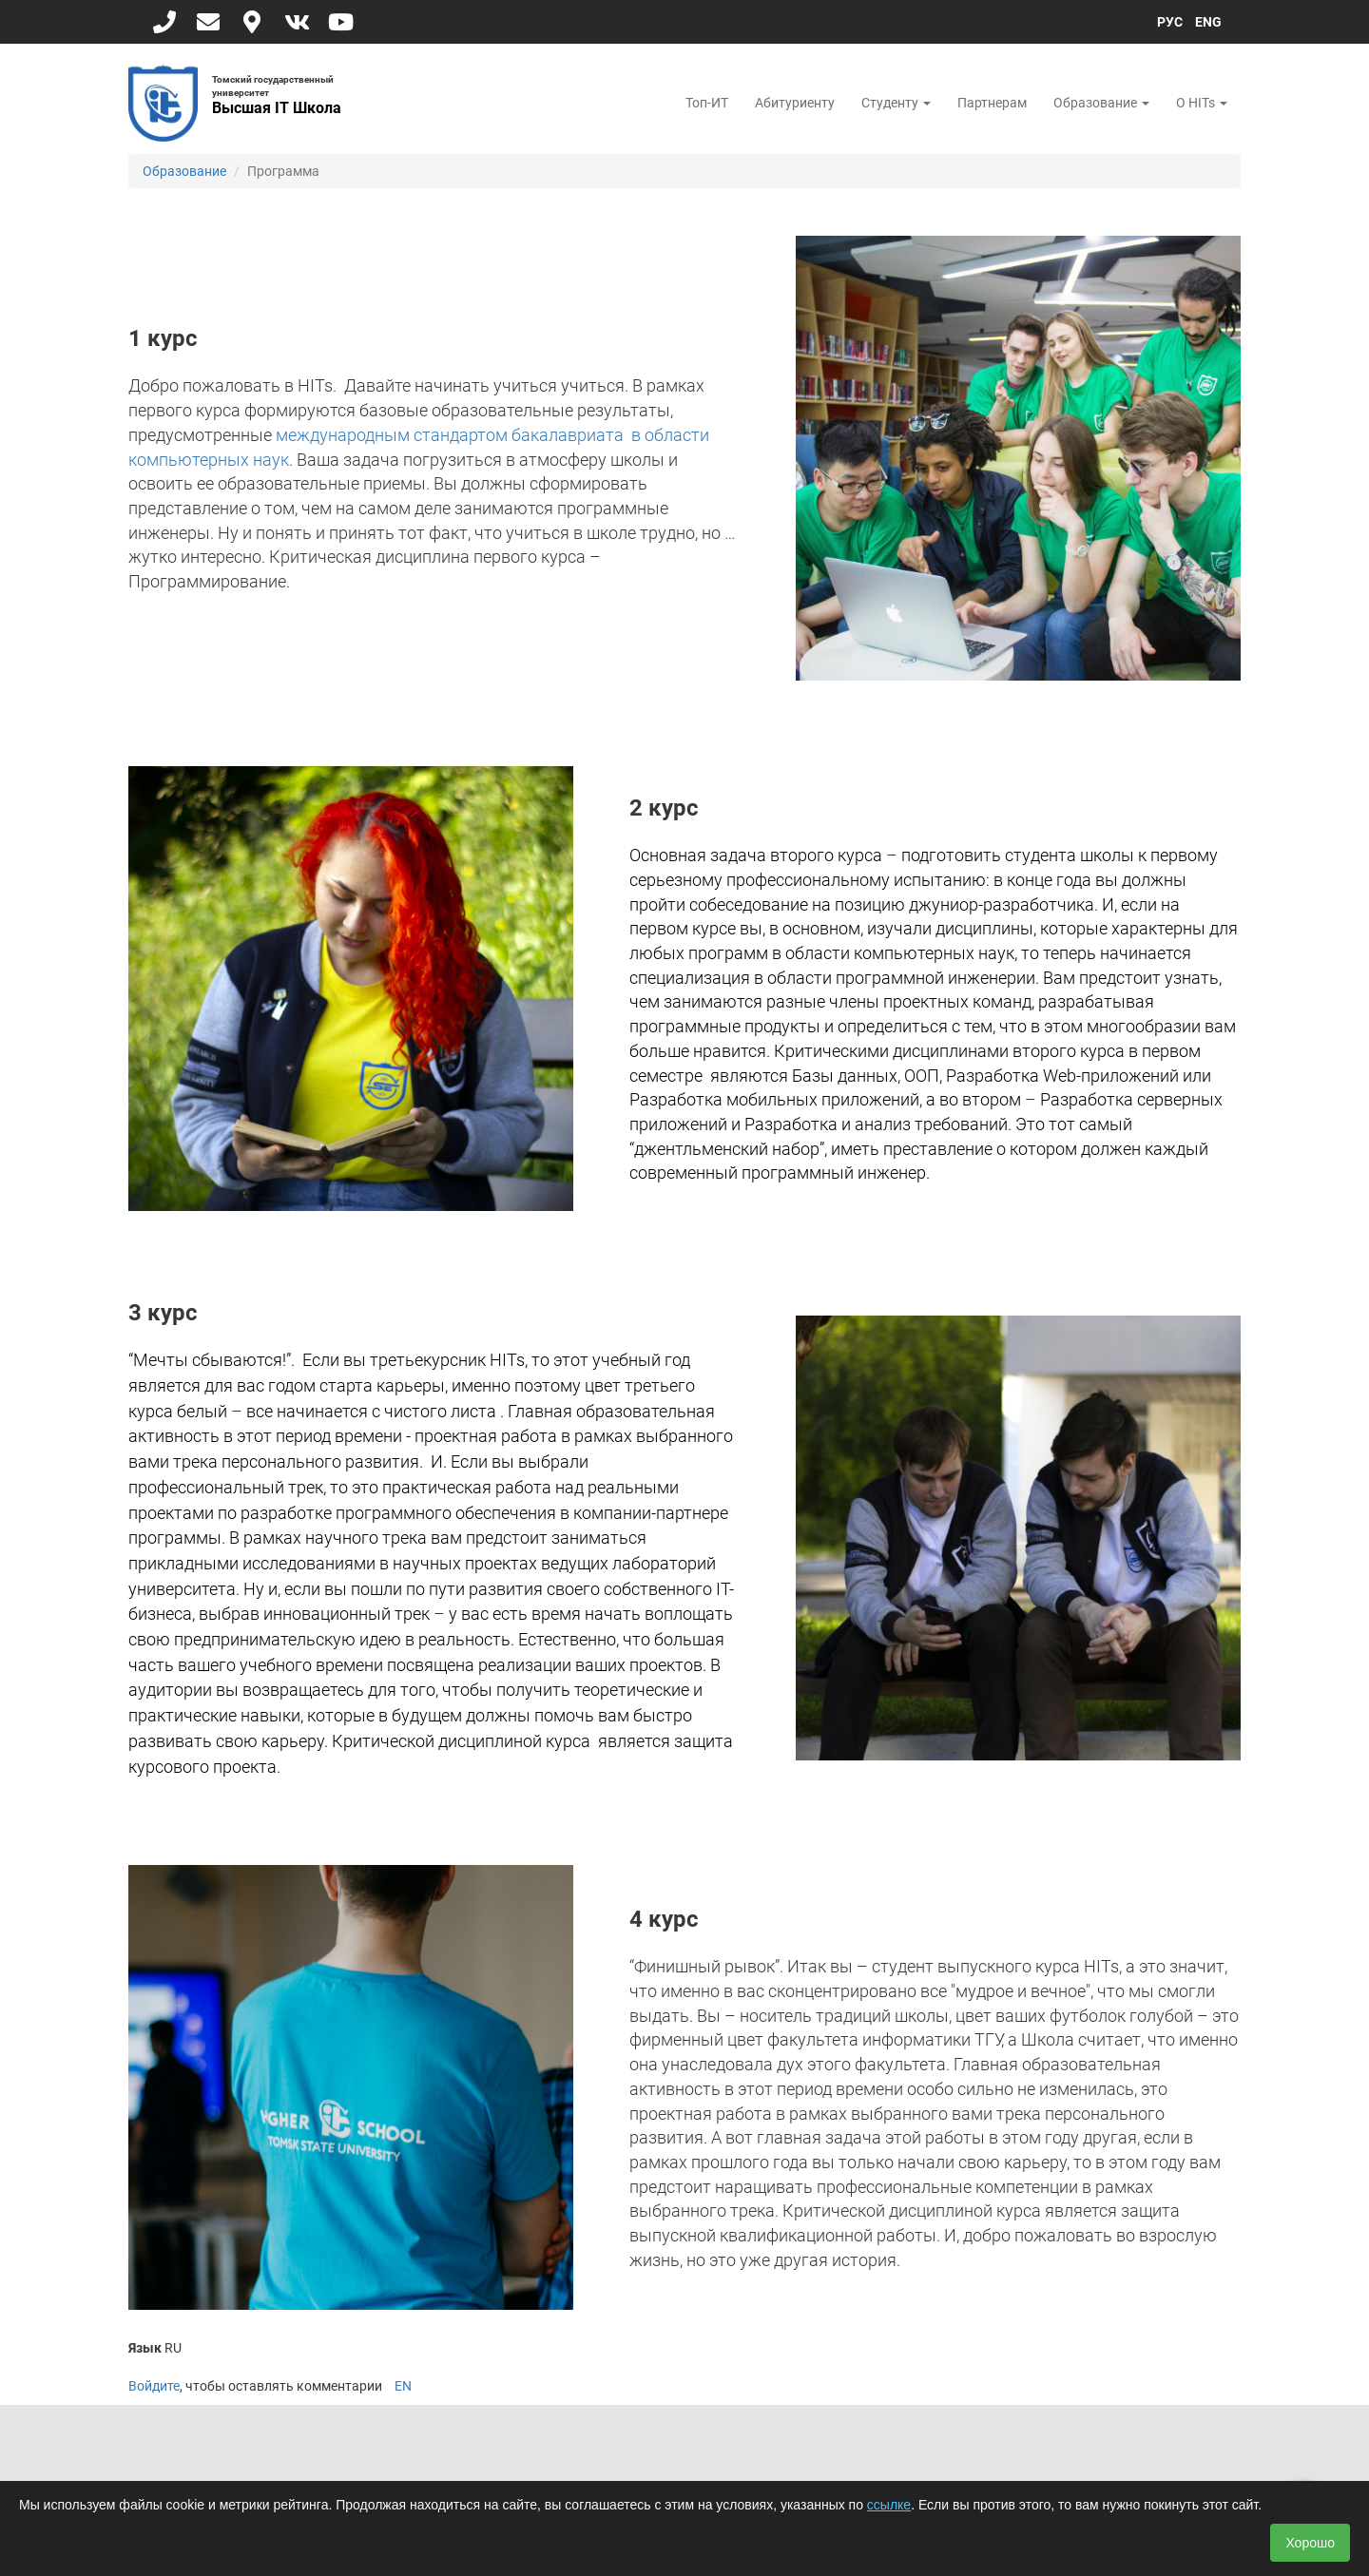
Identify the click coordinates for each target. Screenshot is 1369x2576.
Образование (1101, 102)
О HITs (1201, 102)
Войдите (154, 2385)
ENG (1208, 21)
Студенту (896, 102)
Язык (145, 2347)
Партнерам (992, 102)
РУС (1170, 21)
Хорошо (1310, 2542)
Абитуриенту (795, 102)
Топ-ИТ (706, 102)
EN (403, 2385)
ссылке (889, 2504)
